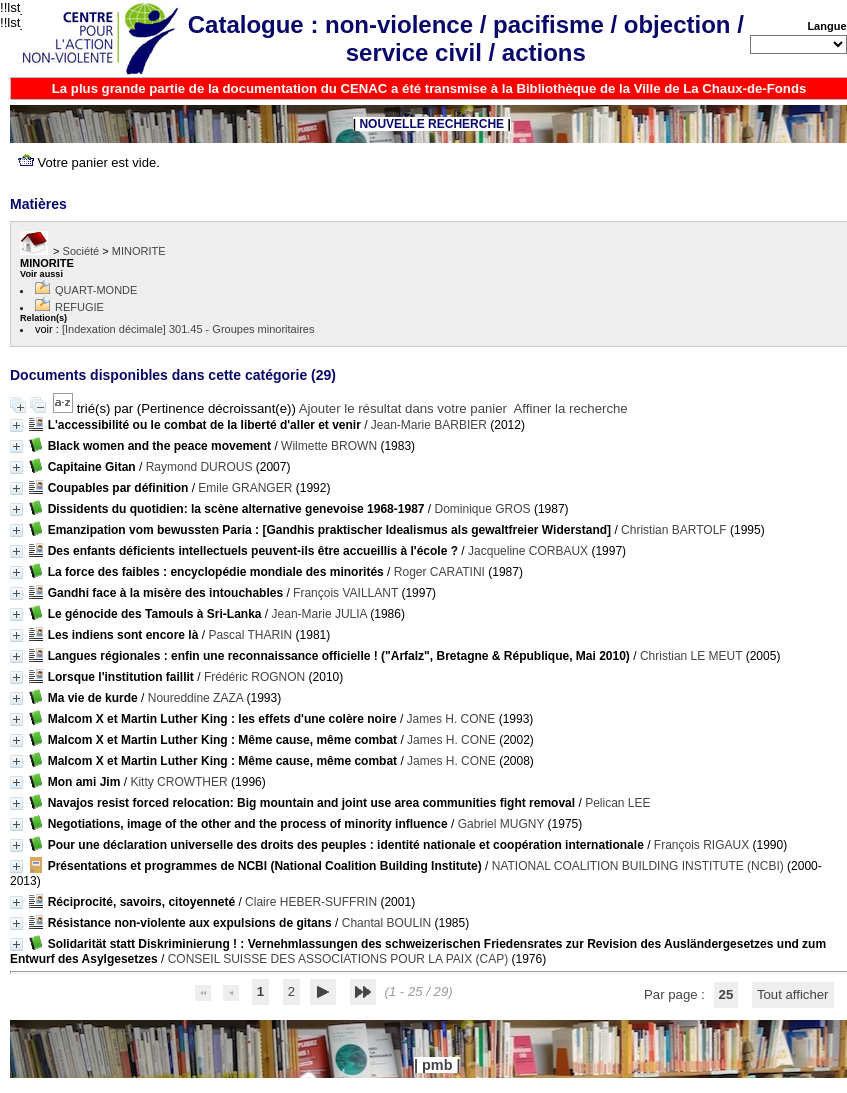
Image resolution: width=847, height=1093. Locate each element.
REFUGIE (79, 307)
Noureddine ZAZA (195, 698)
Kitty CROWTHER (178, 782)
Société (81, 251)
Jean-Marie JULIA (319, 614)
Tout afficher (793, 994)
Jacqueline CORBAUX (528, 551)
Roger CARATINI (439, 572)
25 (726, 994)
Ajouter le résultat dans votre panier (403, 408)
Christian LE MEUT (691, 656)
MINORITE (139, 251)
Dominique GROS (483, 509)
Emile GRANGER (245, 488)
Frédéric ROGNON (254, 677)
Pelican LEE (617, 803)
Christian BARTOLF (674, 530)
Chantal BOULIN (386, 923)
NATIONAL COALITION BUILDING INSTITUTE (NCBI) (638, 866)
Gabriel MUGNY (501, 824)
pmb (437, 1065)
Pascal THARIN (250, 635)
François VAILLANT (345, 593)
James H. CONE (451, 719)
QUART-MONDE (96, 290)
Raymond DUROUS (199, 467)
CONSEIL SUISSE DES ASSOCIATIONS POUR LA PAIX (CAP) (338, 959)
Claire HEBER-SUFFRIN (311, 902)
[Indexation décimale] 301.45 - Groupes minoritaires (188, 329)
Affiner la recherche (571, 408)
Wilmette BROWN (329, 446)
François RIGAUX (701, 845)
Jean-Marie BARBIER (429, 425)
